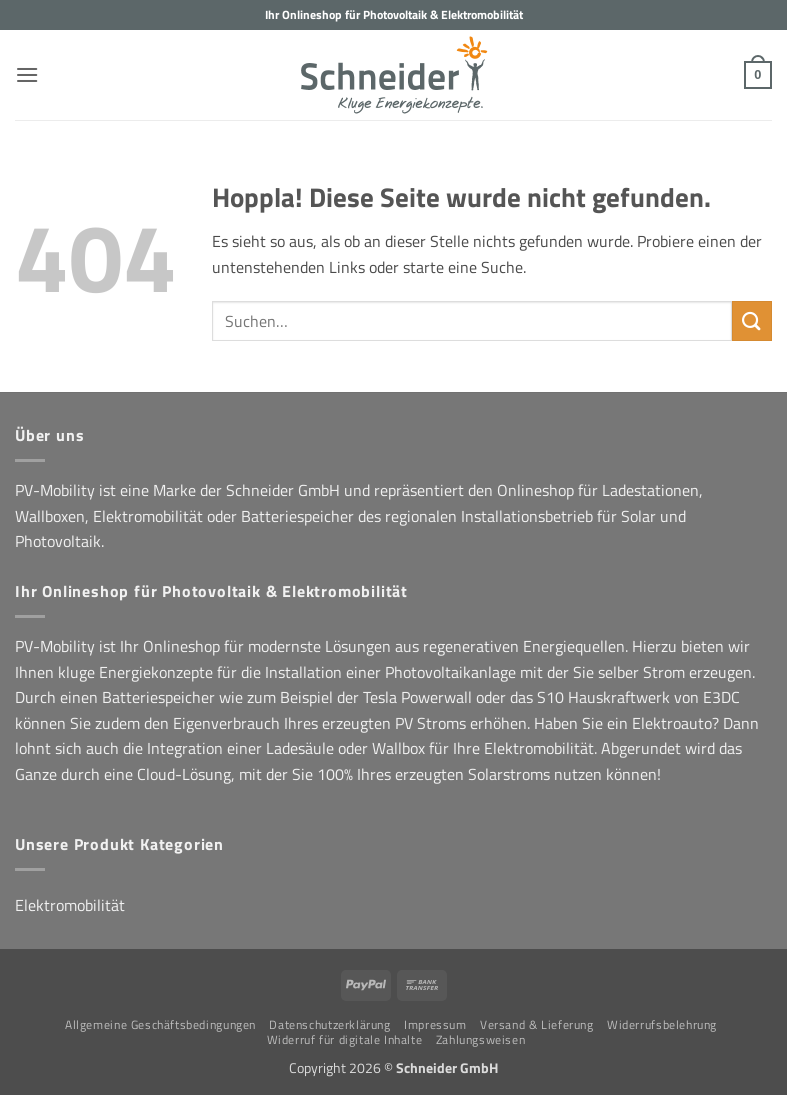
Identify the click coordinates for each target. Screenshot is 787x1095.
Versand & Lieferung (537, 1024)
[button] (27, 74)
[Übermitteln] (752, 320)
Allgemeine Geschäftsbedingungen (160, 1024)
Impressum (435, 1024)
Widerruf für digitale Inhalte (345, 1039)
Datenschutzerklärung (329, 1024)
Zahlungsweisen (481, 1039)
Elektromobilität (70, 905)
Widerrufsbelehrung (662, 1024)
